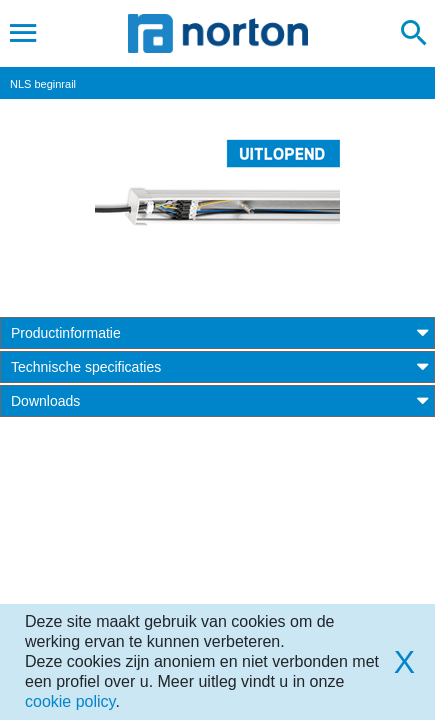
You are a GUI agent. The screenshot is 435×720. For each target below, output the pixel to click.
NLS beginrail (43, 84)
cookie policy (70, 701)
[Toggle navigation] (23, 33)
